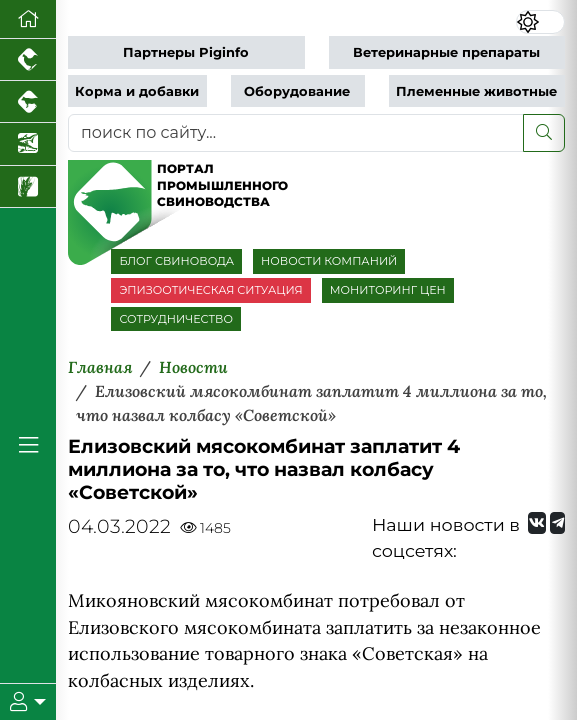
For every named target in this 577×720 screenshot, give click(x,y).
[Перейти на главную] (28, 19)
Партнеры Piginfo (186, 52)
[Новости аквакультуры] (28, 144)
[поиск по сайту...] (296, 133)
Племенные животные (476, 91)
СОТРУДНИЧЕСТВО (176, 319)
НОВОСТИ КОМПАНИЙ (329, 261)
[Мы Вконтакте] (537, 523)
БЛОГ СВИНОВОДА (176, 261)
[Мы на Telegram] (557, 523)
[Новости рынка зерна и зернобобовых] (28, 187)
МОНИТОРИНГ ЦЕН (388, 290)
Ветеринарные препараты (446, 52)
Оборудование (297, 91)
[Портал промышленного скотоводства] (28, 102)
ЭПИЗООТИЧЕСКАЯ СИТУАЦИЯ (210, 290)
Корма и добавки (137, 91)
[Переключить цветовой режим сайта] (540, 22)
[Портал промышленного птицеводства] (28, 60)
